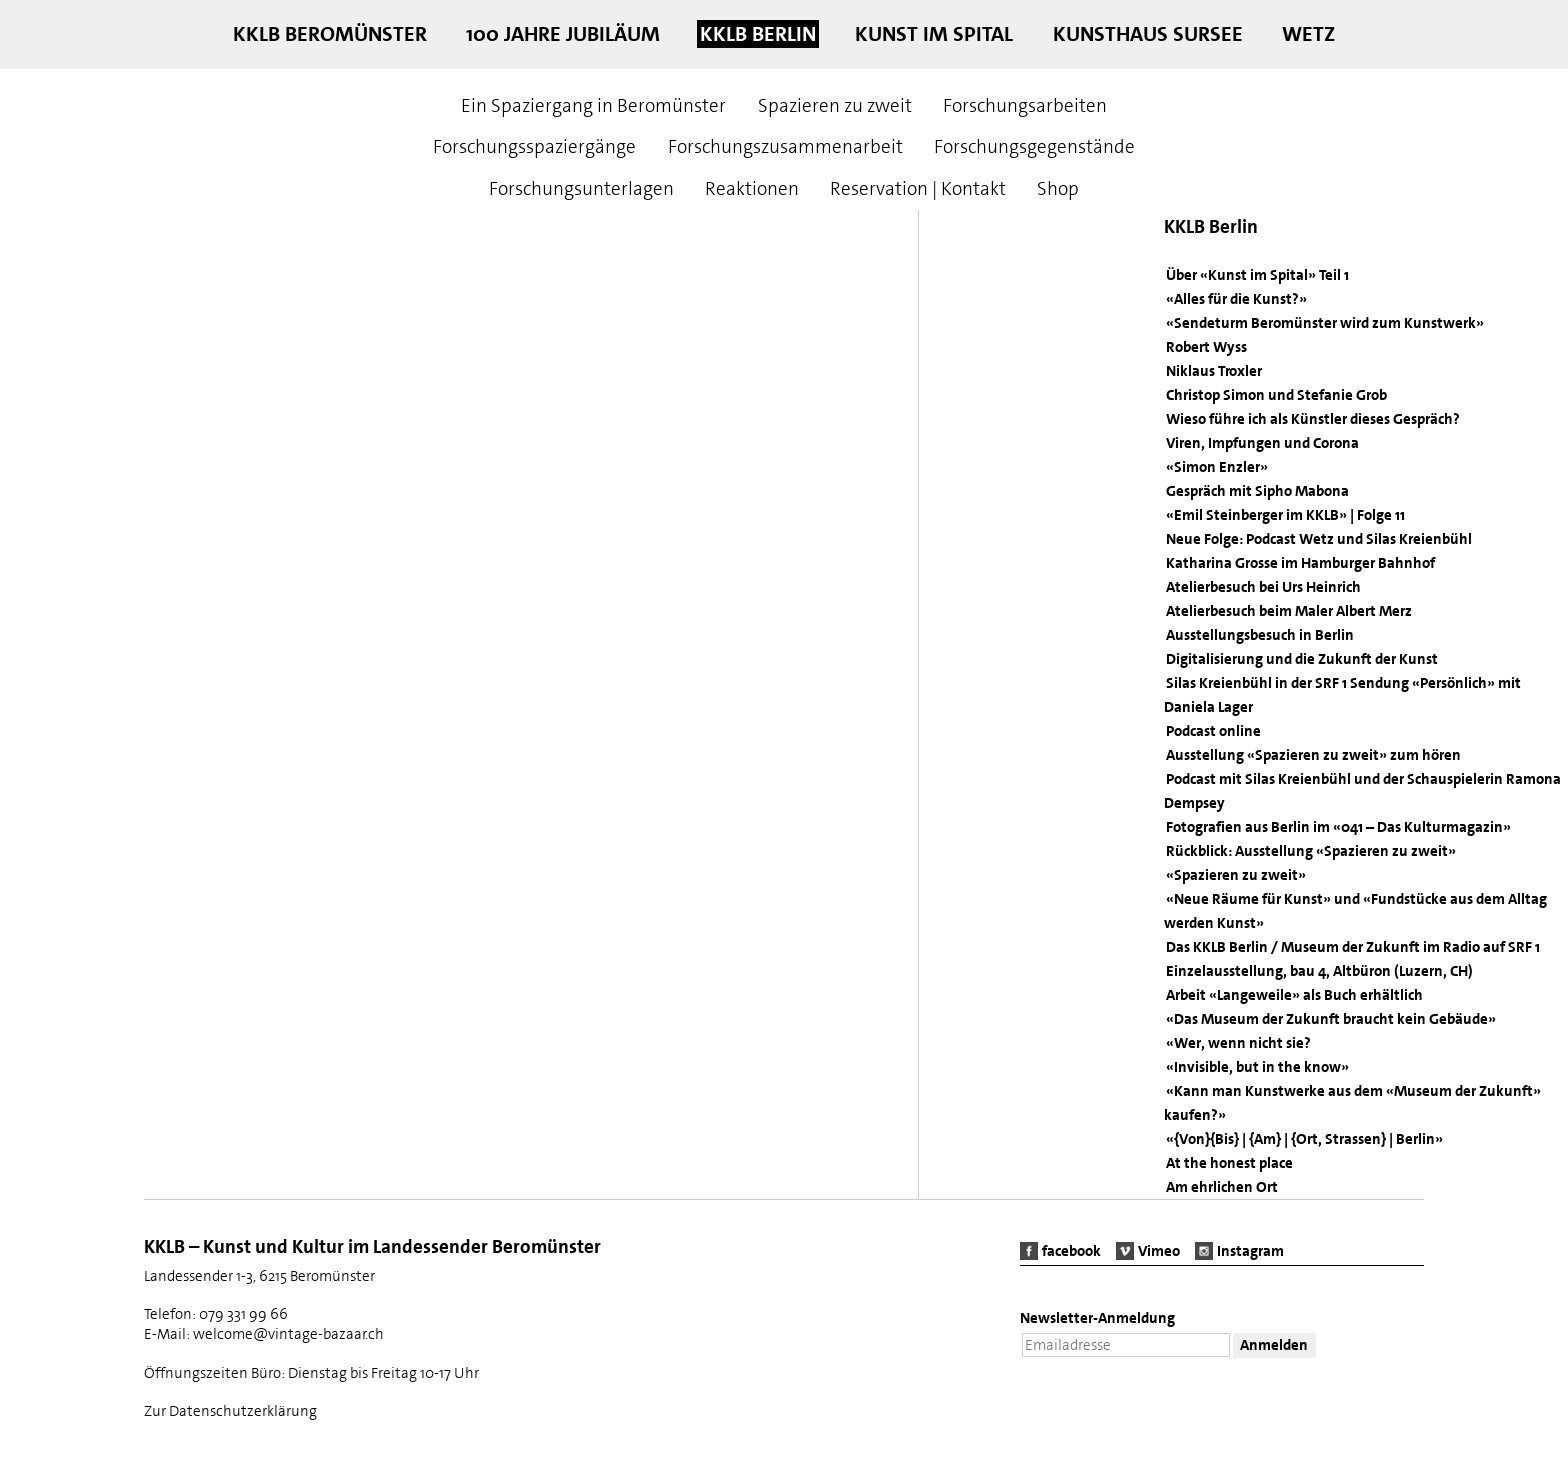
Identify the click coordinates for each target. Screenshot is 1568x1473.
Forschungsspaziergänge (534, 146)
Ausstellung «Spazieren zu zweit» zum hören (1313, 755)
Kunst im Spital (934, 34)
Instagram (1250, 1251)
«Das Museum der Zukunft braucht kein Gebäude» (1331, 1019)
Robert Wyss (1206, 347)
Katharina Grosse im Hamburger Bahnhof (1300, 563)
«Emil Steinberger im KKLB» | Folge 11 (1285, 515)
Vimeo (1159, 1251)
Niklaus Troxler (1214, 371)
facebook (1071, 1251)
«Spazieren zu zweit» (1236, 875)
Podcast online (1213, 731)
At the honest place (1229, 1163)
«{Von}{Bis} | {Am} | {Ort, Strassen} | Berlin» (1304, 1139)
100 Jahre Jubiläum (563, 34)
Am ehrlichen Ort (1222, 1187)
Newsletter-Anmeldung (1097, 1318)
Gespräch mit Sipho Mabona (1257, 491)
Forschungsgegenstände (1034, 146)
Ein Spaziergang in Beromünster (593, 105)
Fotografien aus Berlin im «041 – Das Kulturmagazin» (1338, 827)
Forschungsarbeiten (1025, 105)
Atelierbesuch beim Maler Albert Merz (1289, 611)
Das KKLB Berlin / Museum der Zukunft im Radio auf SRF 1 (1353, 947)
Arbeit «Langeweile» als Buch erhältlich (1294, 995)
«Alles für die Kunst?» (1236, 299)
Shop (1058, 188)
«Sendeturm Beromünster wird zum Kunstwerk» (1325, 323)
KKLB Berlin (758, 34)
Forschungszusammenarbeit (785, 146)
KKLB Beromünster (330, 34)
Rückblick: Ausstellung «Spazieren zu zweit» (1311, 851)
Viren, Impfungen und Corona (1262, 443)
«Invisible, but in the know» (1257, 1067)
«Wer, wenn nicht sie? (1238, 1043)
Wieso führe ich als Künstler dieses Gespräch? (1313, 419)
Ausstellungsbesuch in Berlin (1260, 635)
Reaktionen (752, 188)
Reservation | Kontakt (918, 188)
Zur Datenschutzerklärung (230, 1411)
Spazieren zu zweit (835, 105)
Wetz (1308, 34)
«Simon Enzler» (1217, 467)
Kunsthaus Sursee (1148, 34)
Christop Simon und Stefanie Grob (1276, 395)
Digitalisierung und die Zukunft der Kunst (1302, 659)
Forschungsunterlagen (581, 188)
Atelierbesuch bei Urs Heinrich (1263, 587)
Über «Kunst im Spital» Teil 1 (1257, 275)
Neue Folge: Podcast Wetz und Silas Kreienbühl (1319, 539)
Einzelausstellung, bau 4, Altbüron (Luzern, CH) (1319, 971)
